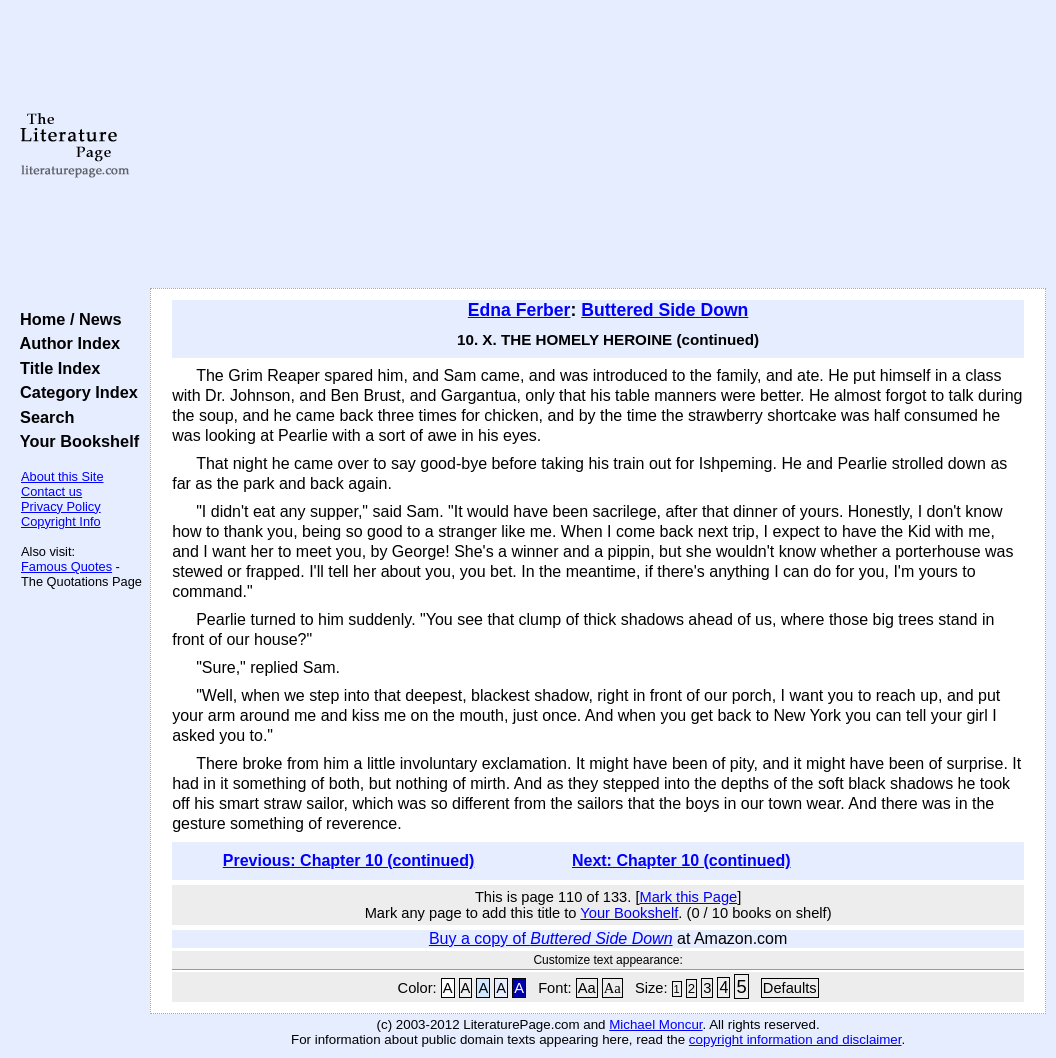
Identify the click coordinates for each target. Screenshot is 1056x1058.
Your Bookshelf (75, 441)
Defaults (790, 988)
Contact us (51, 491)
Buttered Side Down (664, 310)
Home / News (66, 319)
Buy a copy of (551, 938)
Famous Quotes (66, 566)
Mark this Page (688, 897)
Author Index (65, 343)
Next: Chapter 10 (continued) (681, 860)
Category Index (74, 392)
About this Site (62, 476)
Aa (587, 988)
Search (42, 417)
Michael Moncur (655, 1024)
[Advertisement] (598, 145)
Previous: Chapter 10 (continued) (349, 860)
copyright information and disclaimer (795, 1039)
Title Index (55, 368)
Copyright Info (61, 521)
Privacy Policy (61, 506)
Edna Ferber (519, 310)
